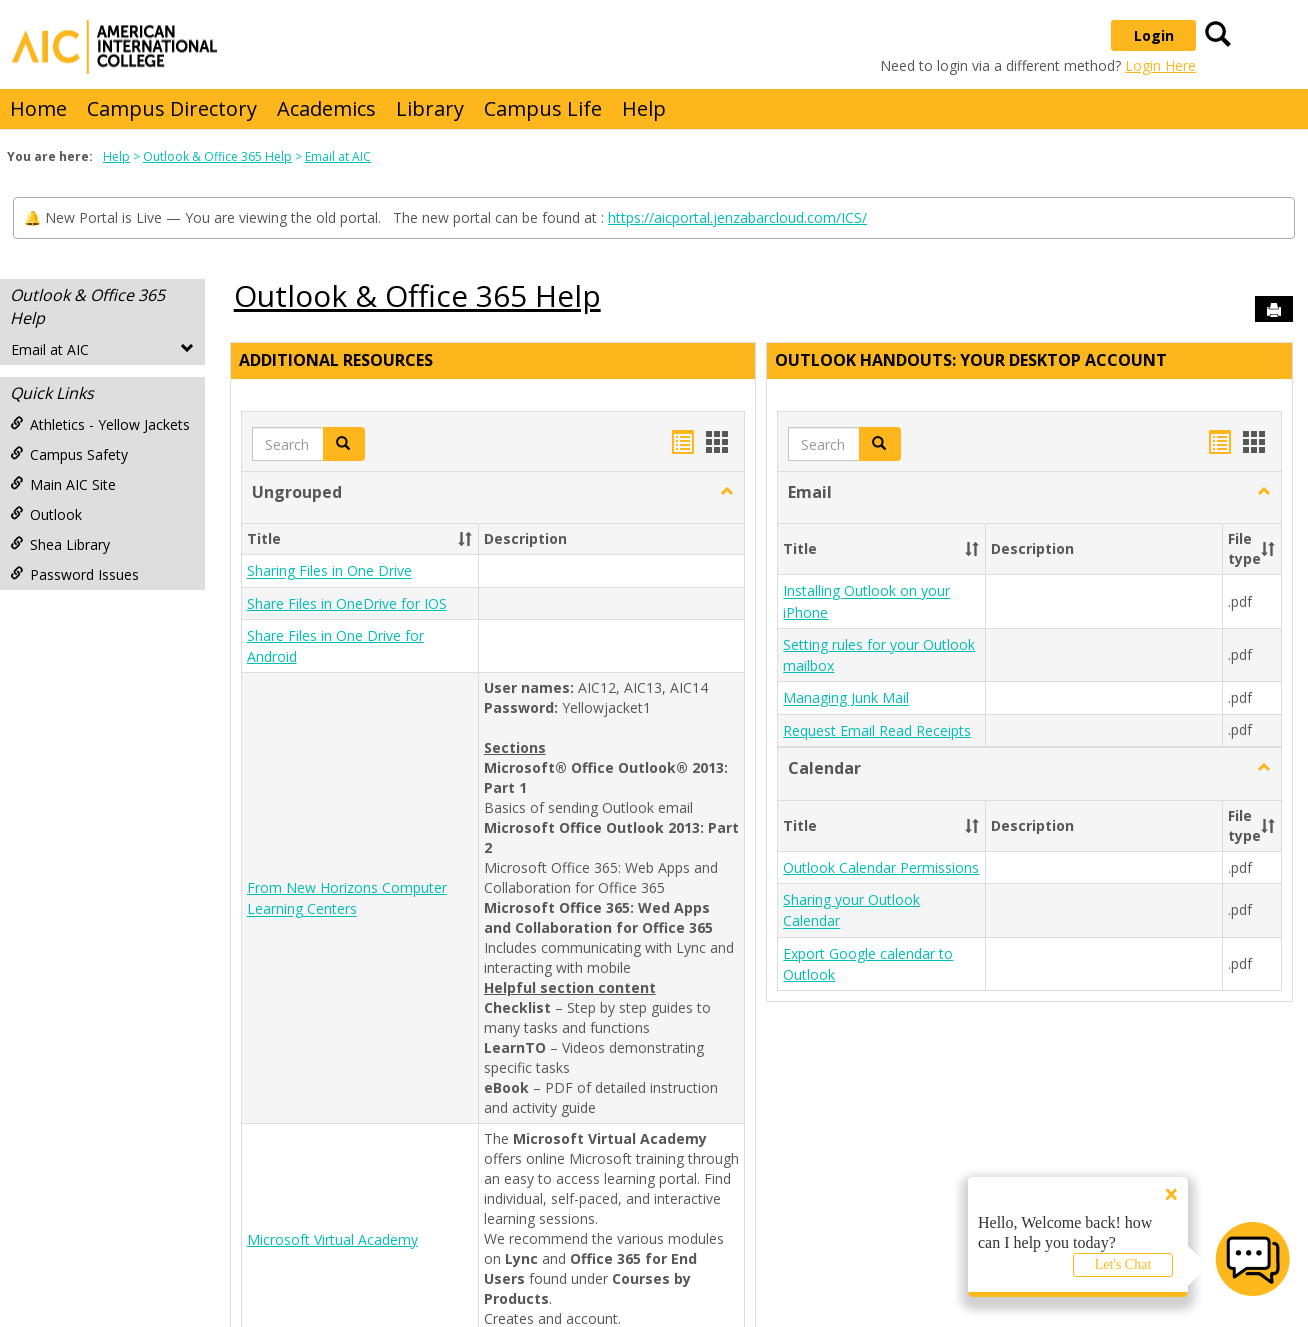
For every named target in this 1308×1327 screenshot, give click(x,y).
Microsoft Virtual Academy (332, 1239)
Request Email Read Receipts (877, 730)
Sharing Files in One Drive (329, 571)
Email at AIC (338, 156)
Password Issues (74, 574)
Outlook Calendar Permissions (881, 867)
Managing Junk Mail (846, 698)
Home (38, 108)
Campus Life (543, 108)
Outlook (46, 514)
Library (430, 108)
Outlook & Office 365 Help (217, 156)
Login (1154, 35)
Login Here (1160, 65)
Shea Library (60, 544)
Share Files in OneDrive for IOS (347, 603)
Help (644, 108)
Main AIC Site (63, 484)
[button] (727, 492)
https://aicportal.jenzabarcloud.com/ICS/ (737, 217)
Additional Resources (336, 360)
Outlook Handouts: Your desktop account (971, 360)
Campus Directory (172, 108)
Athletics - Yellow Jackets (100, 424)
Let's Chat (1123, 1264)
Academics (326, 108)
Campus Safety (69, 454)
